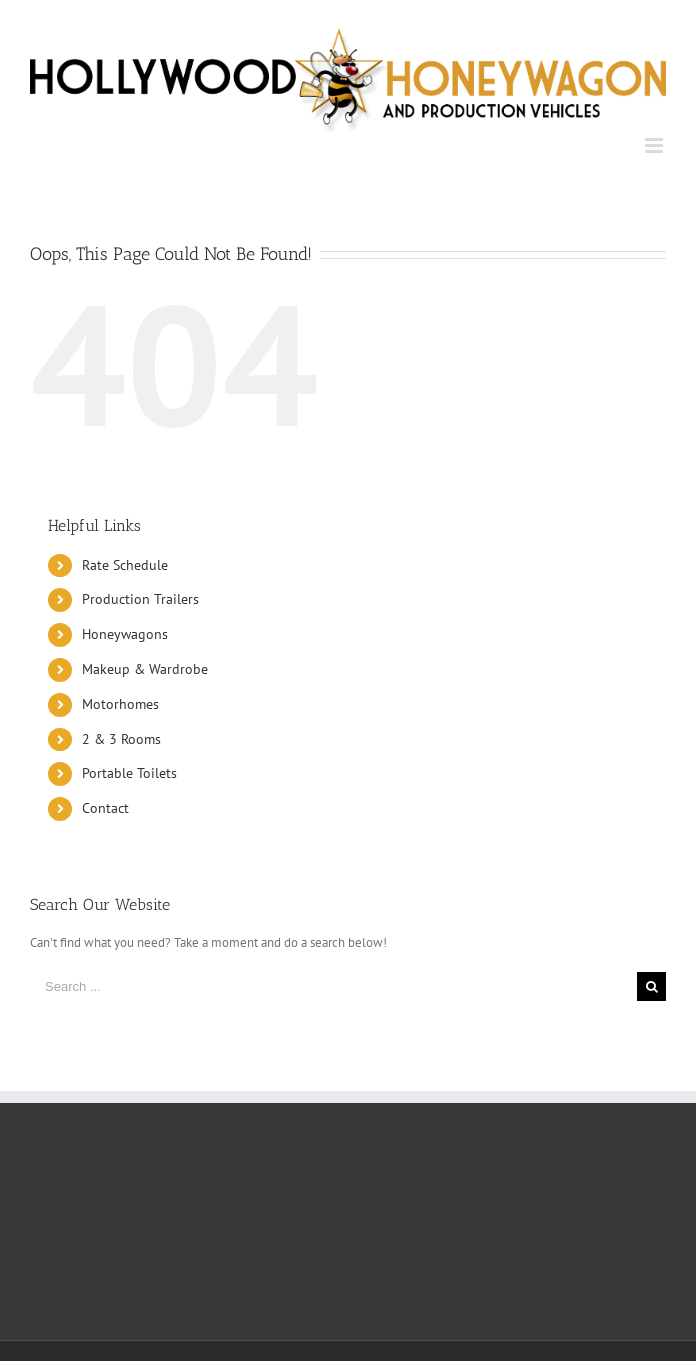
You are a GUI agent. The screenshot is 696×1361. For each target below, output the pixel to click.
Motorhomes (120, 704)
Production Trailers (140, 599)
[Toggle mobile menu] (655, 145)
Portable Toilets (129, 773)
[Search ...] (333, 986)
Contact (105, 808)
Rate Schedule (125, 565)
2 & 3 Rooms (121, 739)
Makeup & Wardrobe (145, 669)
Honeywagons (125, 634)
